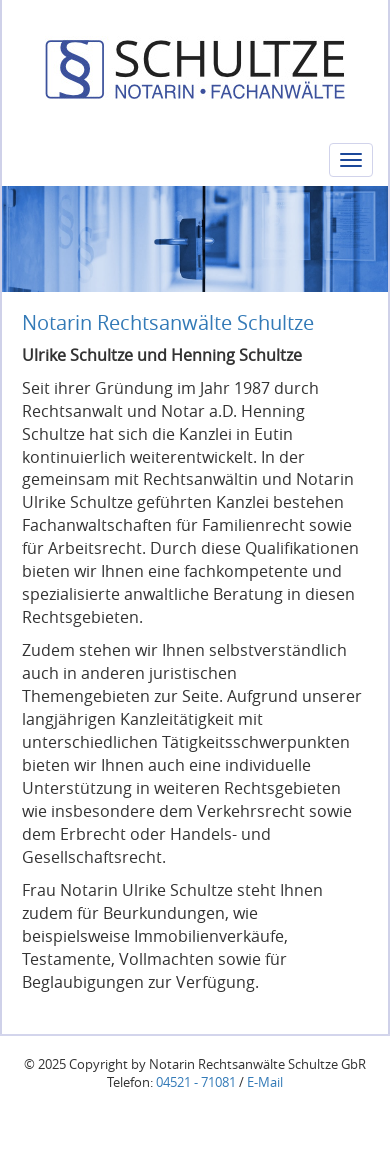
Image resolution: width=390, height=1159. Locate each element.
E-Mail (265, 1082)
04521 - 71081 (196, 1082)
